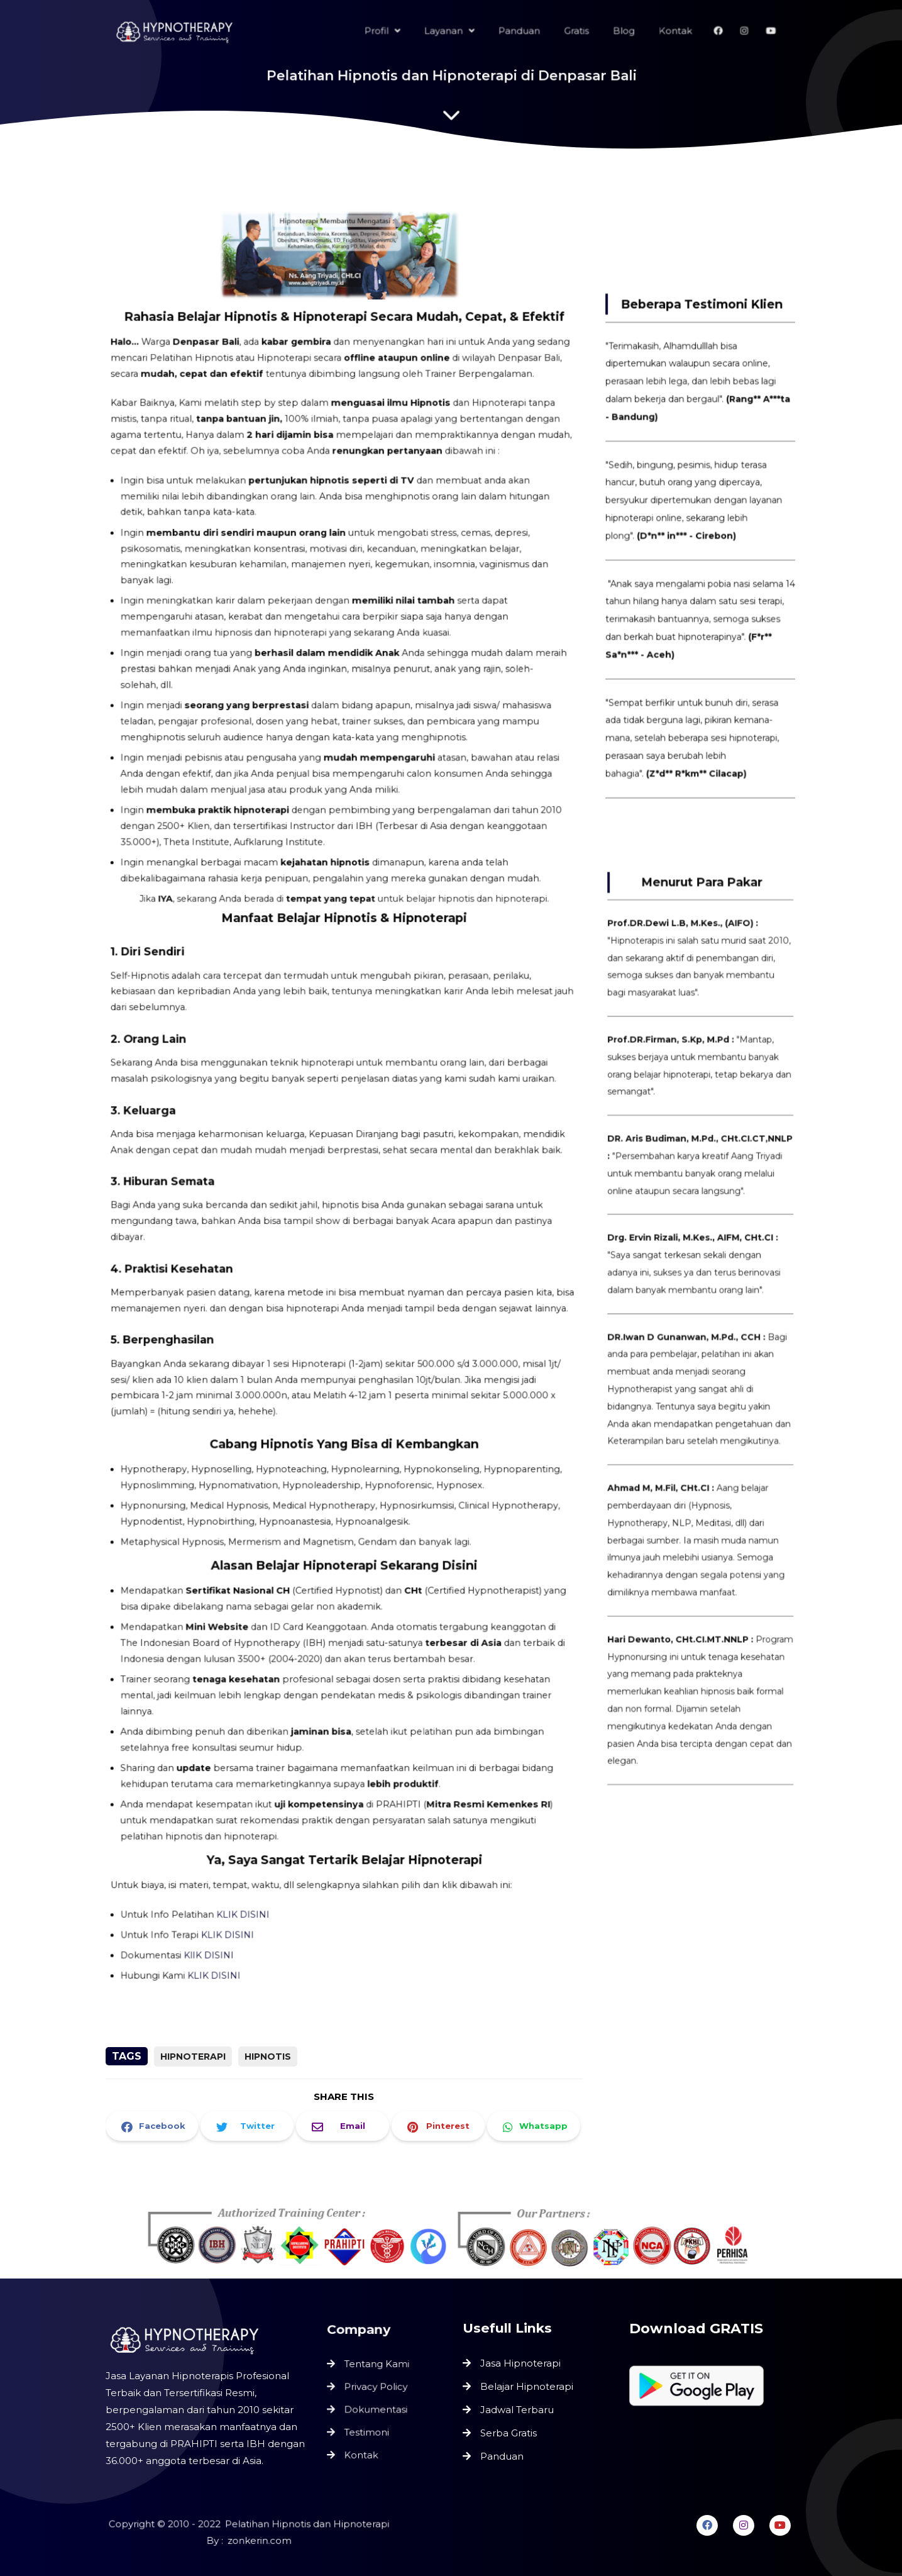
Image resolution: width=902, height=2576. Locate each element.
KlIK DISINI (214, 1913)
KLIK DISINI (248, 1874)
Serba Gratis (508, 2433)
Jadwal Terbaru (517, 2410)
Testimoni (367, 2430)
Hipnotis (268, 2056)
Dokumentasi (376, 2408)
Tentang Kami (377, 2365)
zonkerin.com (258, 2540)
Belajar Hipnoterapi (526, 2386)
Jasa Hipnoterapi (520, 2363)
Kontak (362, 2452)
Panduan (502, 2456)
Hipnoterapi (193, 2056)
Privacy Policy (376, 2387)
